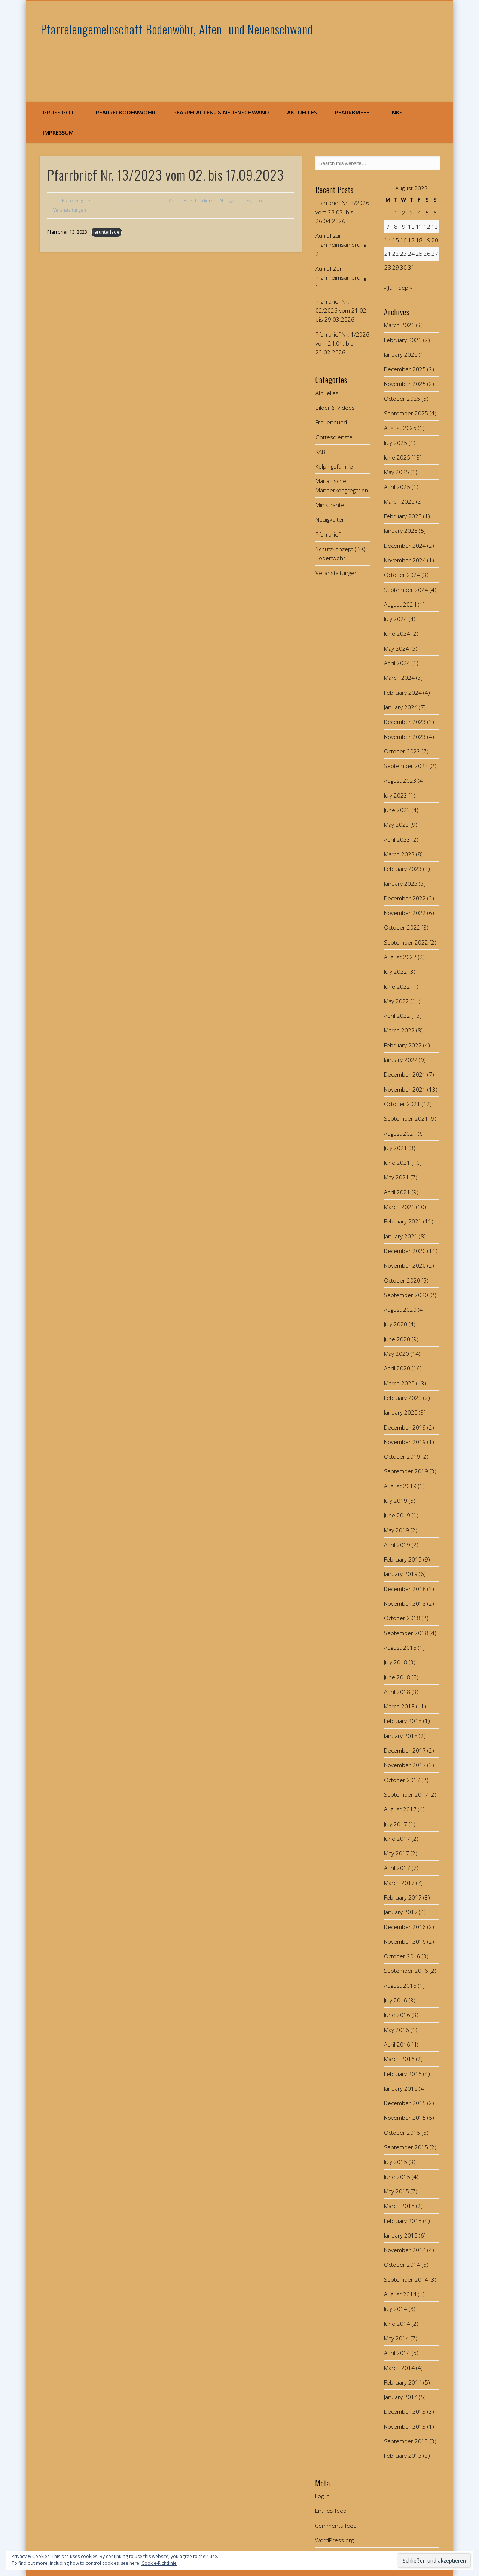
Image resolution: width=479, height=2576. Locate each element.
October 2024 (402, 574)
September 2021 (406, 1118)
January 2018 (401, 1736)
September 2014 (406, 2279)
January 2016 (401, 2088)
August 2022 (400, 957)
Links (394, 112)
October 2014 (402, 2264)
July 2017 (395, 1824)
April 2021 (397, 1192)
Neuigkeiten (232, 200)
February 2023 (403, 868)
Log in (322, 2496)
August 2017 (400, 1809)
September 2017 (406, 1794)
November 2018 (405, 1603)
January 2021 (401, 1236)
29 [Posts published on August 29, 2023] (395, 267)
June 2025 (397, 457)
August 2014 (400, 2294)
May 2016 (396, 2029)
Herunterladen (106, 232)
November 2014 (405, 2250)
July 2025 (395, 442)
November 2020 (405, 1265)
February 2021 (403, 1221)
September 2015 (406, 2147)
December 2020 (405, 1251)
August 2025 (400, 428)
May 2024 (396, 648)
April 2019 (397, 1544)
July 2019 (395, 1500)
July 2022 (395, 971)
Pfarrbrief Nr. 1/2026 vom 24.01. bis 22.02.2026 (342, 343)
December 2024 (405, 545)
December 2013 (405, 2411)
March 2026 (399, 325)
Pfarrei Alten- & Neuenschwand (221, 112)
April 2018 (397, 1691)
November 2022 (405, 913)
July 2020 (395, 1324)
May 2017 (396, 1853)
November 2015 (405, 2117)
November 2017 (405, 1765)
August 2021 (400, 1133)
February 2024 (403, 692)
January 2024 (401, 707)
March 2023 (399, 854)
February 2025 (403, 516)
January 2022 (401, 1059)
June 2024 (397, 633)
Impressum (58, 132)
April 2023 (397, 839)
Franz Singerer (77, 200)
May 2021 (396, 1177)
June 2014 (397, 2323)
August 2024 (400, 604)
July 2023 (395, 795)
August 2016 (400, 1985)
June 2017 (397, 1838)
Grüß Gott (60, 112)
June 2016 (397, 2014)
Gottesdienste (203, 200)
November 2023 (405, 736)
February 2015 (403, 2221)
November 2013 (405, 2426)
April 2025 (397, 487)
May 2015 (396, 2191)
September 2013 (406, 2441)
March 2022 (399, 1030)
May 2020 (396, 1353)
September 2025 (406, 413)
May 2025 (396, 472)
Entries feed (331, 2510)
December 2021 (405, 1074)
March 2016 (399, 2059)
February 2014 (403, 2382)
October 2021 (402, 1104)
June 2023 (397, 810)
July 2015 (395, 2161)
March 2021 (399, 1206)
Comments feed (336, 2525)
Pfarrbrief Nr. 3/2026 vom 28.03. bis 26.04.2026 (342, 212)
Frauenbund (331, 422)
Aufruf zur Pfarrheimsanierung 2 (340, 245)
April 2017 (397, 1868)
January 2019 (401, 1574)
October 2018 (402, 1618)
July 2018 (395, 1662)
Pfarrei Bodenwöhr (125, 112)
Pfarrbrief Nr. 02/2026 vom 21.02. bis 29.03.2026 (341, 310)
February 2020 (403, 1397)
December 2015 (405, 2103)
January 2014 (401, 2397)
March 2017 (399, 1882)
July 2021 (395, 1148)
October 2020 (402, 1280)
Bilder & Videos (335, 407)
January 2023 (401, 883)
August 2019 (400, 1486)
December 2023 (405, 721)
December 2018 (405, 1589)
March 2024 (399, 677)
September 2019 (406, 1471)
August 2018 (400, 1647)
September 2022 (406, 942)
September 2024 (406, 589)
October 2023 (402, 751)
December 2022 (405, 898)
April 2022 (397, 1015)
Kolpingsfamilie (334, 466)
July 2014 (395, 2308)
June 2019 (397, 1515)
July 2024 (395, 619)
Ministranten (331, 505)
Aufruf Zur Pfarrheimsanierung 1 (340, 278)
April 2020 (397, 1368)
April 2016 (397, 2044)
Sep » (405, 287)
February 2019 (403, 1559)
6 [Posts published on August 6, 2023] (435, 213)
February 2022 (403, 1045)
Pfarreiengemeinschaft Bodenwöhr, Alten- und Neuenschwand (177, 29)
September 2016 (406, 1970)
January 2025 (401, 530)
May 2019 (396, 1530)
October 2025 (402, 398)
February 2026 (403, 340)
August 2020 (400, 1309)
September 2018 (406, 1633)
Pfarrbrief (256, 200)
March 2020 (399, 1383)
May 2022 (396, 1001)
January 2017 (401, 1912)
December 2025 (405, 369)
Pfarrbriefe (352, 112)
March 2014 (399, 2367)
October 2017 (402, 1780)
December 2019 (405, 1427)
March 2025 (399, 501)
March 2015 (399, 2206)
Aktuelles (302, 112)
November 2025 (405, 383)
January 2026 (401, 354)
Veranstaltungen (69, 210)
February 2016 (403, 2074)
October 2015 (402, 2132)
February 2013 (403, 2455)
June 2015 (397, 2176)
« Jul (389, 287)
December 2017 (405, 1750)
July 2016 (395, 2000)
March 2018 (399, 1706)
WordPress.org (334, 2540)
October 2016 (402, 1956)
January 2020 (401, 1412)
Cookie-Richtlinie (159, 2563)
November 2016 (405, 1941)
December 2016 (405, 1927)
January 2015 (401, 2235)
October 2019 (402, 1456)
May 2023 (396, 824)
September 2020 (406, 1295)
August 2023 (400, 780)
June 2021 (397, 1162)
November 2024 (405, 560)
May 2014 (396, 2338)
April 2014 (397, 2353)
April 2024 (397, 663)
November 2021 (405, 1089)
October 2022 (402, 927)
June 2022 (397, 986)
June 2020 (397, 1339)
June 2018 (397, 1677)
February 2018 (403, 1721)
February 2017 (403, 1897)
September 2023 (406, 766)
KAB (320, 451)
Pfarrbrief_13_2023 (67, 232)
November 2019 (405, 1442)
